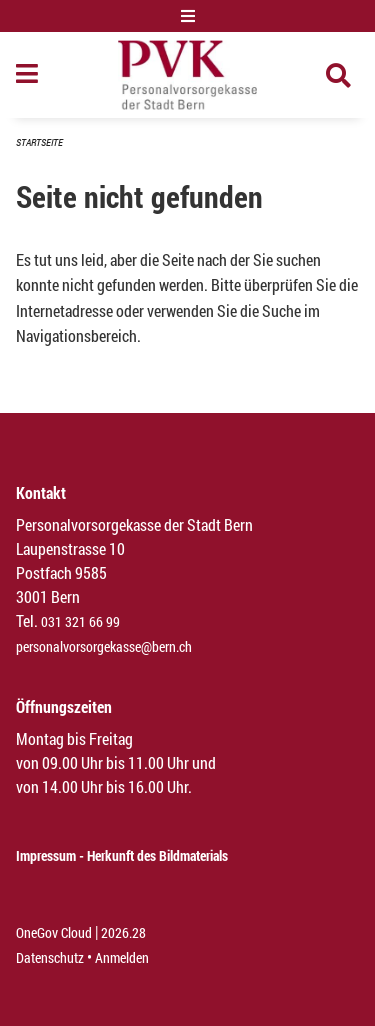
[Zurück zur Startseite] (187, 75)
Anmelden (122, 957)
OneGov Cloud (54, 932)
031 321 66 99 (80, 621)
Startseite (39, 142)
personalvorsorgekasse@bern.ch (104, 646)
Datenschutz (50, 957)
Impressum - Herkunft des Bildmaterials (122, 855)
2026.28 (123, 932)
